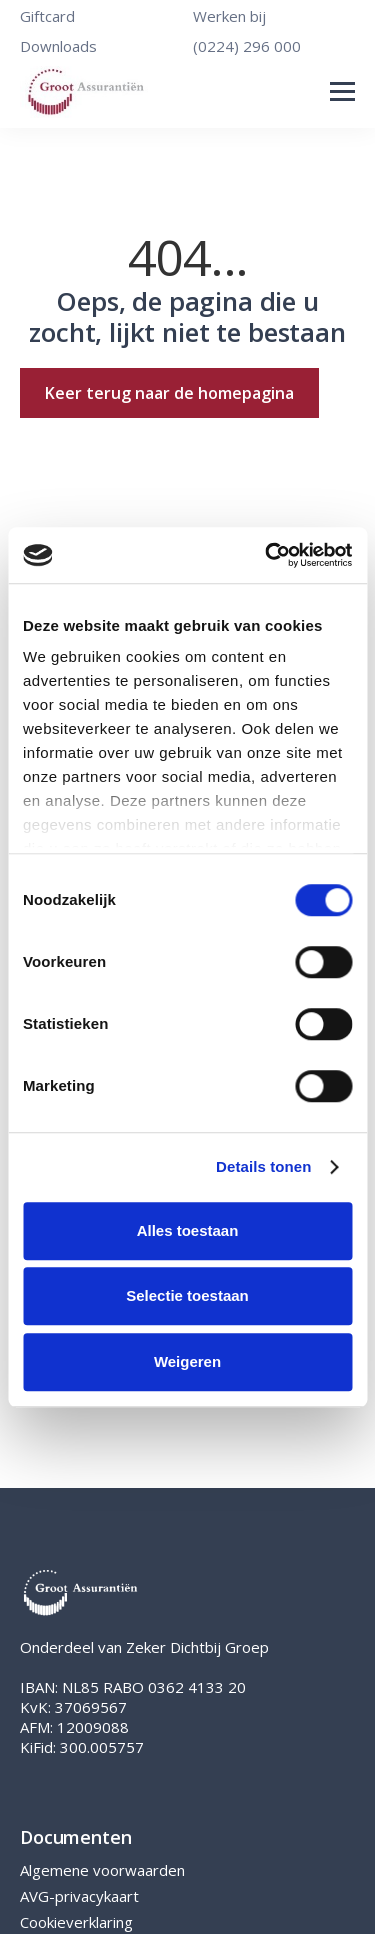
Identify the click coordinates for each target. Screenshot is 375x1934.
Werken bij (229, 16)
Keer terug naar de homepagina (169, 393)
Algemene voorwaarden (102, 1870)
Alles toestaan (188, 1230)
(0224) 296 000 (247, 46)
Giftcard (47, 16)
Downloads (58, 46)
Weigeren (187, 1361)
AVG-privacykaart (79, 1896)
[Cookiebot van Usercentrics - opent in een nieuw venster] (267, 555)
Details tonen (263, 1166)
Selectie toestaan (187, 1295)
